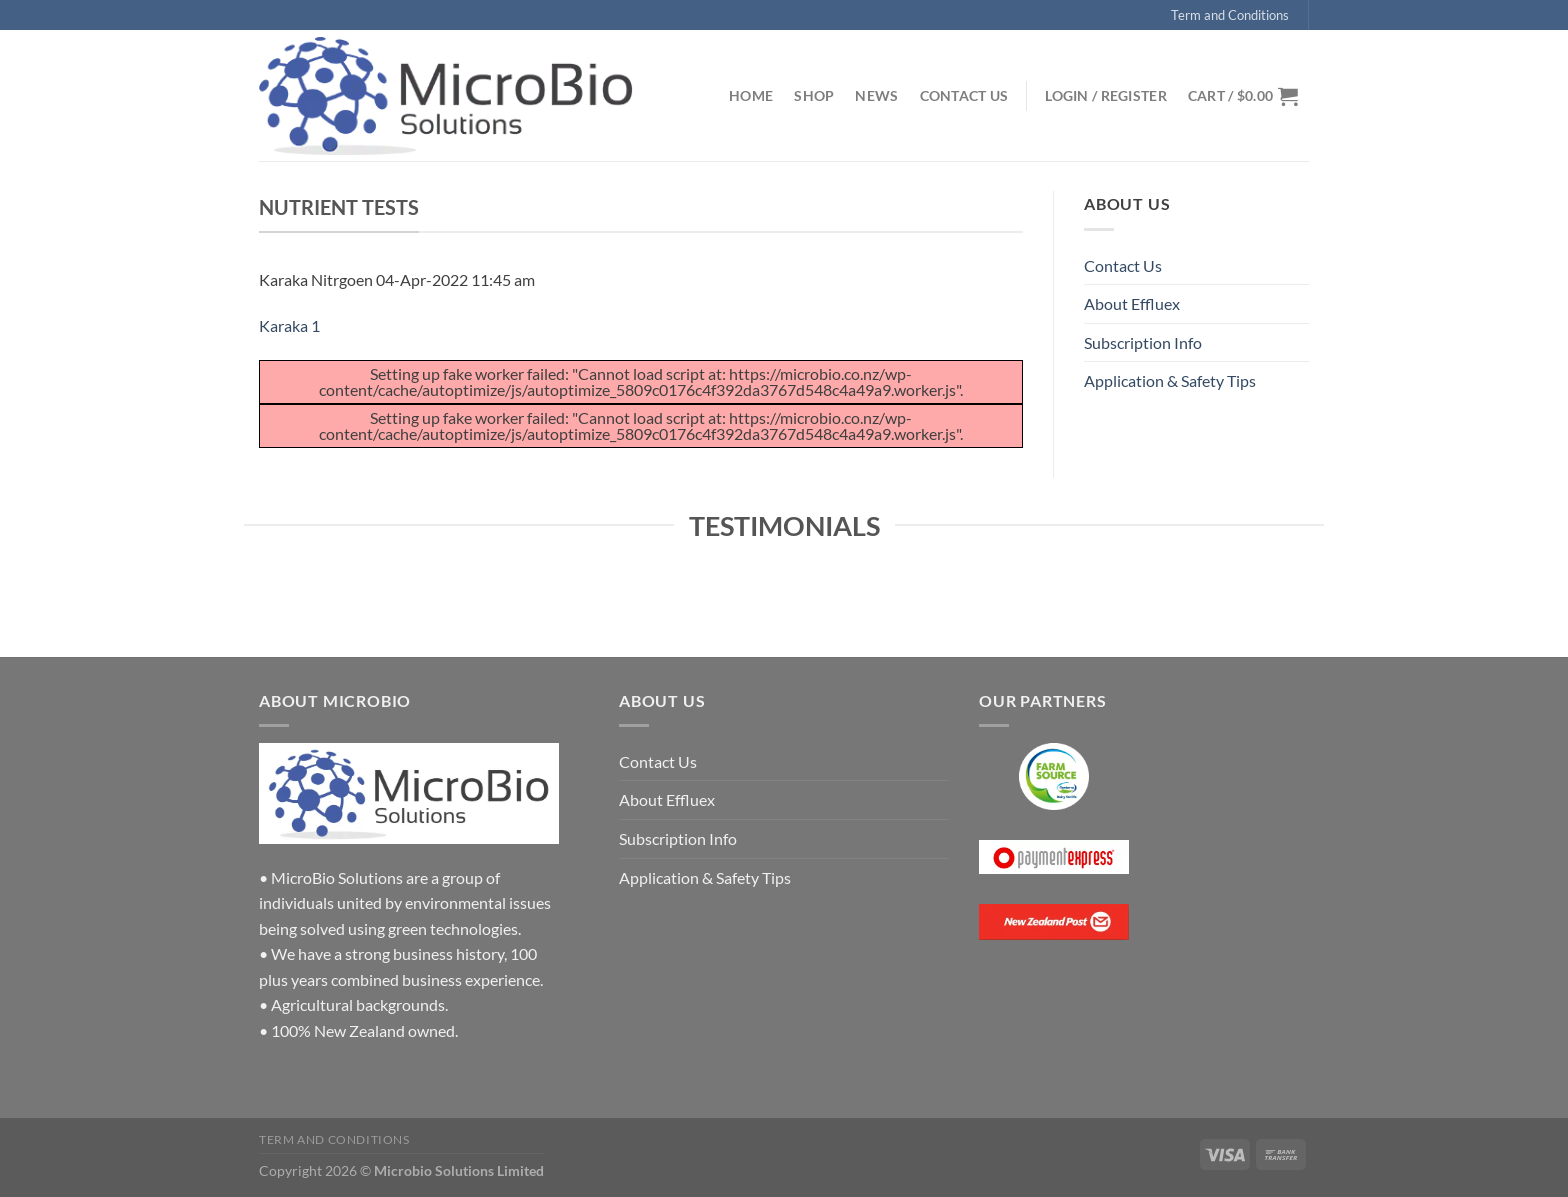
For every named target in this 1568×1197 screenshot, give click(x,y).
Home (751, 95)
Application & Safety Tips (1170, 380)
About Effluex (1132, 303)
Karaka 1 (289, 325)
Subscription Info (1143, 342)
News (876, 95)
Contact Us (964, 95)
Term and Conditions (1230, 15)
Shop (814, 95)
